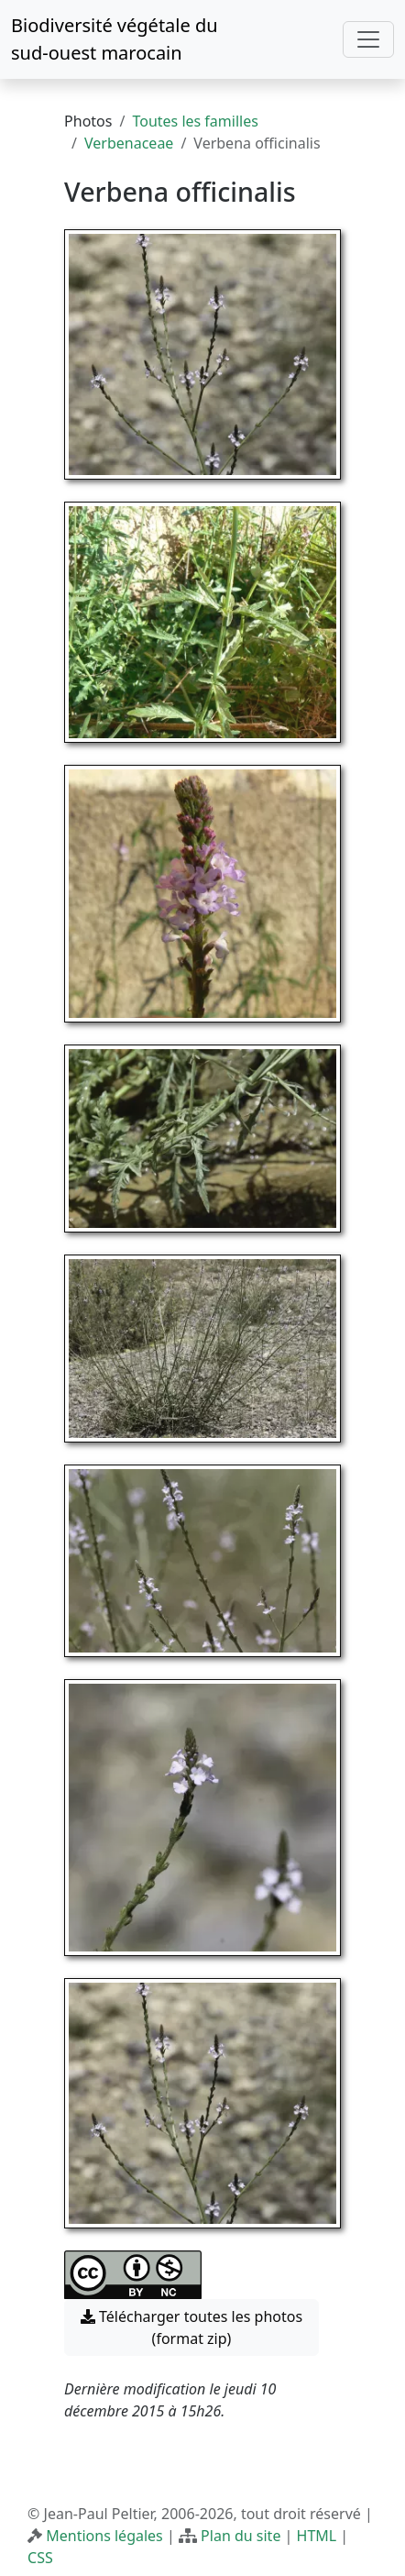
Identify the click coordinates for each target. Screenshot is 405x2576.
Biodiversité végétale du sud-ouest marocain (114, 39)
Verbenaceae (128, 143)
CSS (40, 2558)
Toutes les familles (194, 121)
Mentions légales (104, 2536)
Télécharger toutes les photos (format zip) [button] (191, 2327)
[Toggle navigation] (368, 39)
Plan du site (240, 2536)
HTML (317, 2536)
